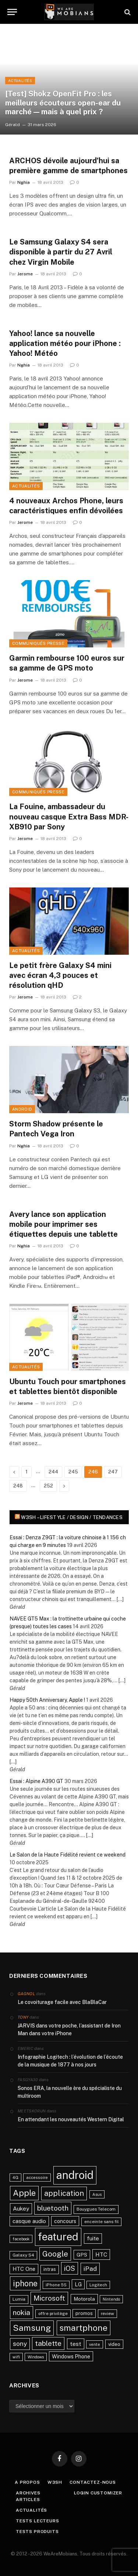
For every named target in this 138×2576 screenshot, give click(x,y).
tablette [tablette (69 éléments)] (48, 2343)
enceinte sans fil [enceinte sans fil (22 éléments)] (101, 2221)
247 (113, 1472)
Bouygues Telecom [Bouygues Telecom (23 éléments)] (96, 2209)
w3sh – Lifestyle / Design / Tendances (72, 1517)
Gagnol (26, 1993)
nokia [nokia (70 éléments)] (21, 2312)
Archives (28, 2492)
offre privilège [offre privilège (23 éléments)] (53, 2313)
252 (48, 1486)
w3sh (54, 2482)
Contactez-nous (93, 2482)
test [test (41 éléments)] (75, 2343)
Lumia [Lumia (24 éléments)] (19, 2299)
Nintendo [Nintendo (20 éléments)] (111, 2299)
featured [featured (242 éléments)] (58, 2236)
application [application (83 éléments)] (64, 2193)
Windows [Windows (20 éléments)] (36, 2357)
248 (18, 1486)
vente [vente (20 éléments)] (94, 2344)
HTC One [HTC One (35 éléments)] (24, 2269)
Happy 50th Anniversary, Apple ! (47, 1700)
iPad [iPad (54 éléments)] (90, 2268)
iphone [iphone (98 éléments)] (25, 2283)
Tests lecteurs (37, 2520)
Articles (28, 2499)
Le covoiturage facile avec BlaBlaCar (62, 2002)
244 (53, 1472)
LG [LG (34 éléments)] (78, 2284)
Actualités (26, 486)
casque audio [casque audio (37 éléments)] (29, 2221)
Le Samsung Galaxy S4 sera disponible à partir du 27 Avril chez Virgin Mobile (60, 251)
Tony (23, 2017)
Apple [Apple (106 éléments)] (24, 2193)
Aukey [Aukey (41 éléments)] (21, 2208)
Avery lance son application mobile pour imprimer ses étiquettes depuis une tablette (63, 1224)
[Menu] (12, 12)
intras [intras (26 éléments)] (49, 2269)
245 (73, 1472)
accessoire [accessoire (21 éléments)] (37, 2177)
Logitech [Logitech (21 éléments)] (98, 2285)
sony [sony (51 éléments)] (20, 2343)
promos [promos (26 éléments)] (84, 2313)
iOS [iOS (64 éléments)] (69, 2268)
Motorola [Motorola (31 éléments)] (84, 2299)
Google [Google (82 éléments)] (55, 2254)
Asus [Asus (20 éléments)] (97, 2194)
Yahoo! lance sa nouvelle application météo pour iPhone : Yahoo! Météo (65, 343)
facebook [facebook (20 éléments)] (21, 2239)
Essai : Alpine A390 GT (36, 1781)
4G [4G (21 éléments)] (15, 2177)
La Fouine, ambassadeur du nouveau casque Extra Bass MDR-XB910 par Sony (68, 816)
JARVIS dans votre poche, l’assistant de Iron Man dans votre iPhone (69, 2029)
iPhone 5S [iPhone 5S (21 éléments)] (56, 2285)
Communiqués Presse (38, 643)
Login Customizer (98, 2492)
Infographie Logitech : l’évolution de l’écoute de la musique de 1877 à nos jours (70, 2061)
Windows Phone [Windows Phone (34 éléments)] (71, 2356)
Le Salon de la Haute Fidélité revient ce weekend (67, 1855)
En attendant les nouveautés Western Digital (71, 2119)
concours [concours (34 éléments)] (65, 2221)
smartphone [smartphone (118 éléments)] (83, 2328)
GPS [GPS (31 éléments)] (82, 2255)
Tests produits (37, 2531)
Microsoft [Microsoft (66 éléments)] (49, 2298)
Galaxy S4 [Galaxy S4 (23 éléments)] (23, 2255)
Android (22, 1109)
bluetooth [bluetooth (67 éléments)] (52, 2208)
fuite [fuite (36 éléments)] (93, 2238)
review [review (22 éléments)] (107, 2313)
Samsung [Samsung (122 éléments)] (32, 2328)
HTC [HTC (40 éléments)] (101, 2254)
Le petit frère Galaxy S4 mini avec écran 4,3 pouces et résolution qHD (60, 975)
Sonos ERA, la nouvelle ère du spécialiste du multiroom (70, 2092)
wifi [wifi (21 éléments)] (16, 2357)
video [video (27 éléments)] (114, 2344)
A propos (27, 2482)
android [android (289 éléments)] (74, 2175)
